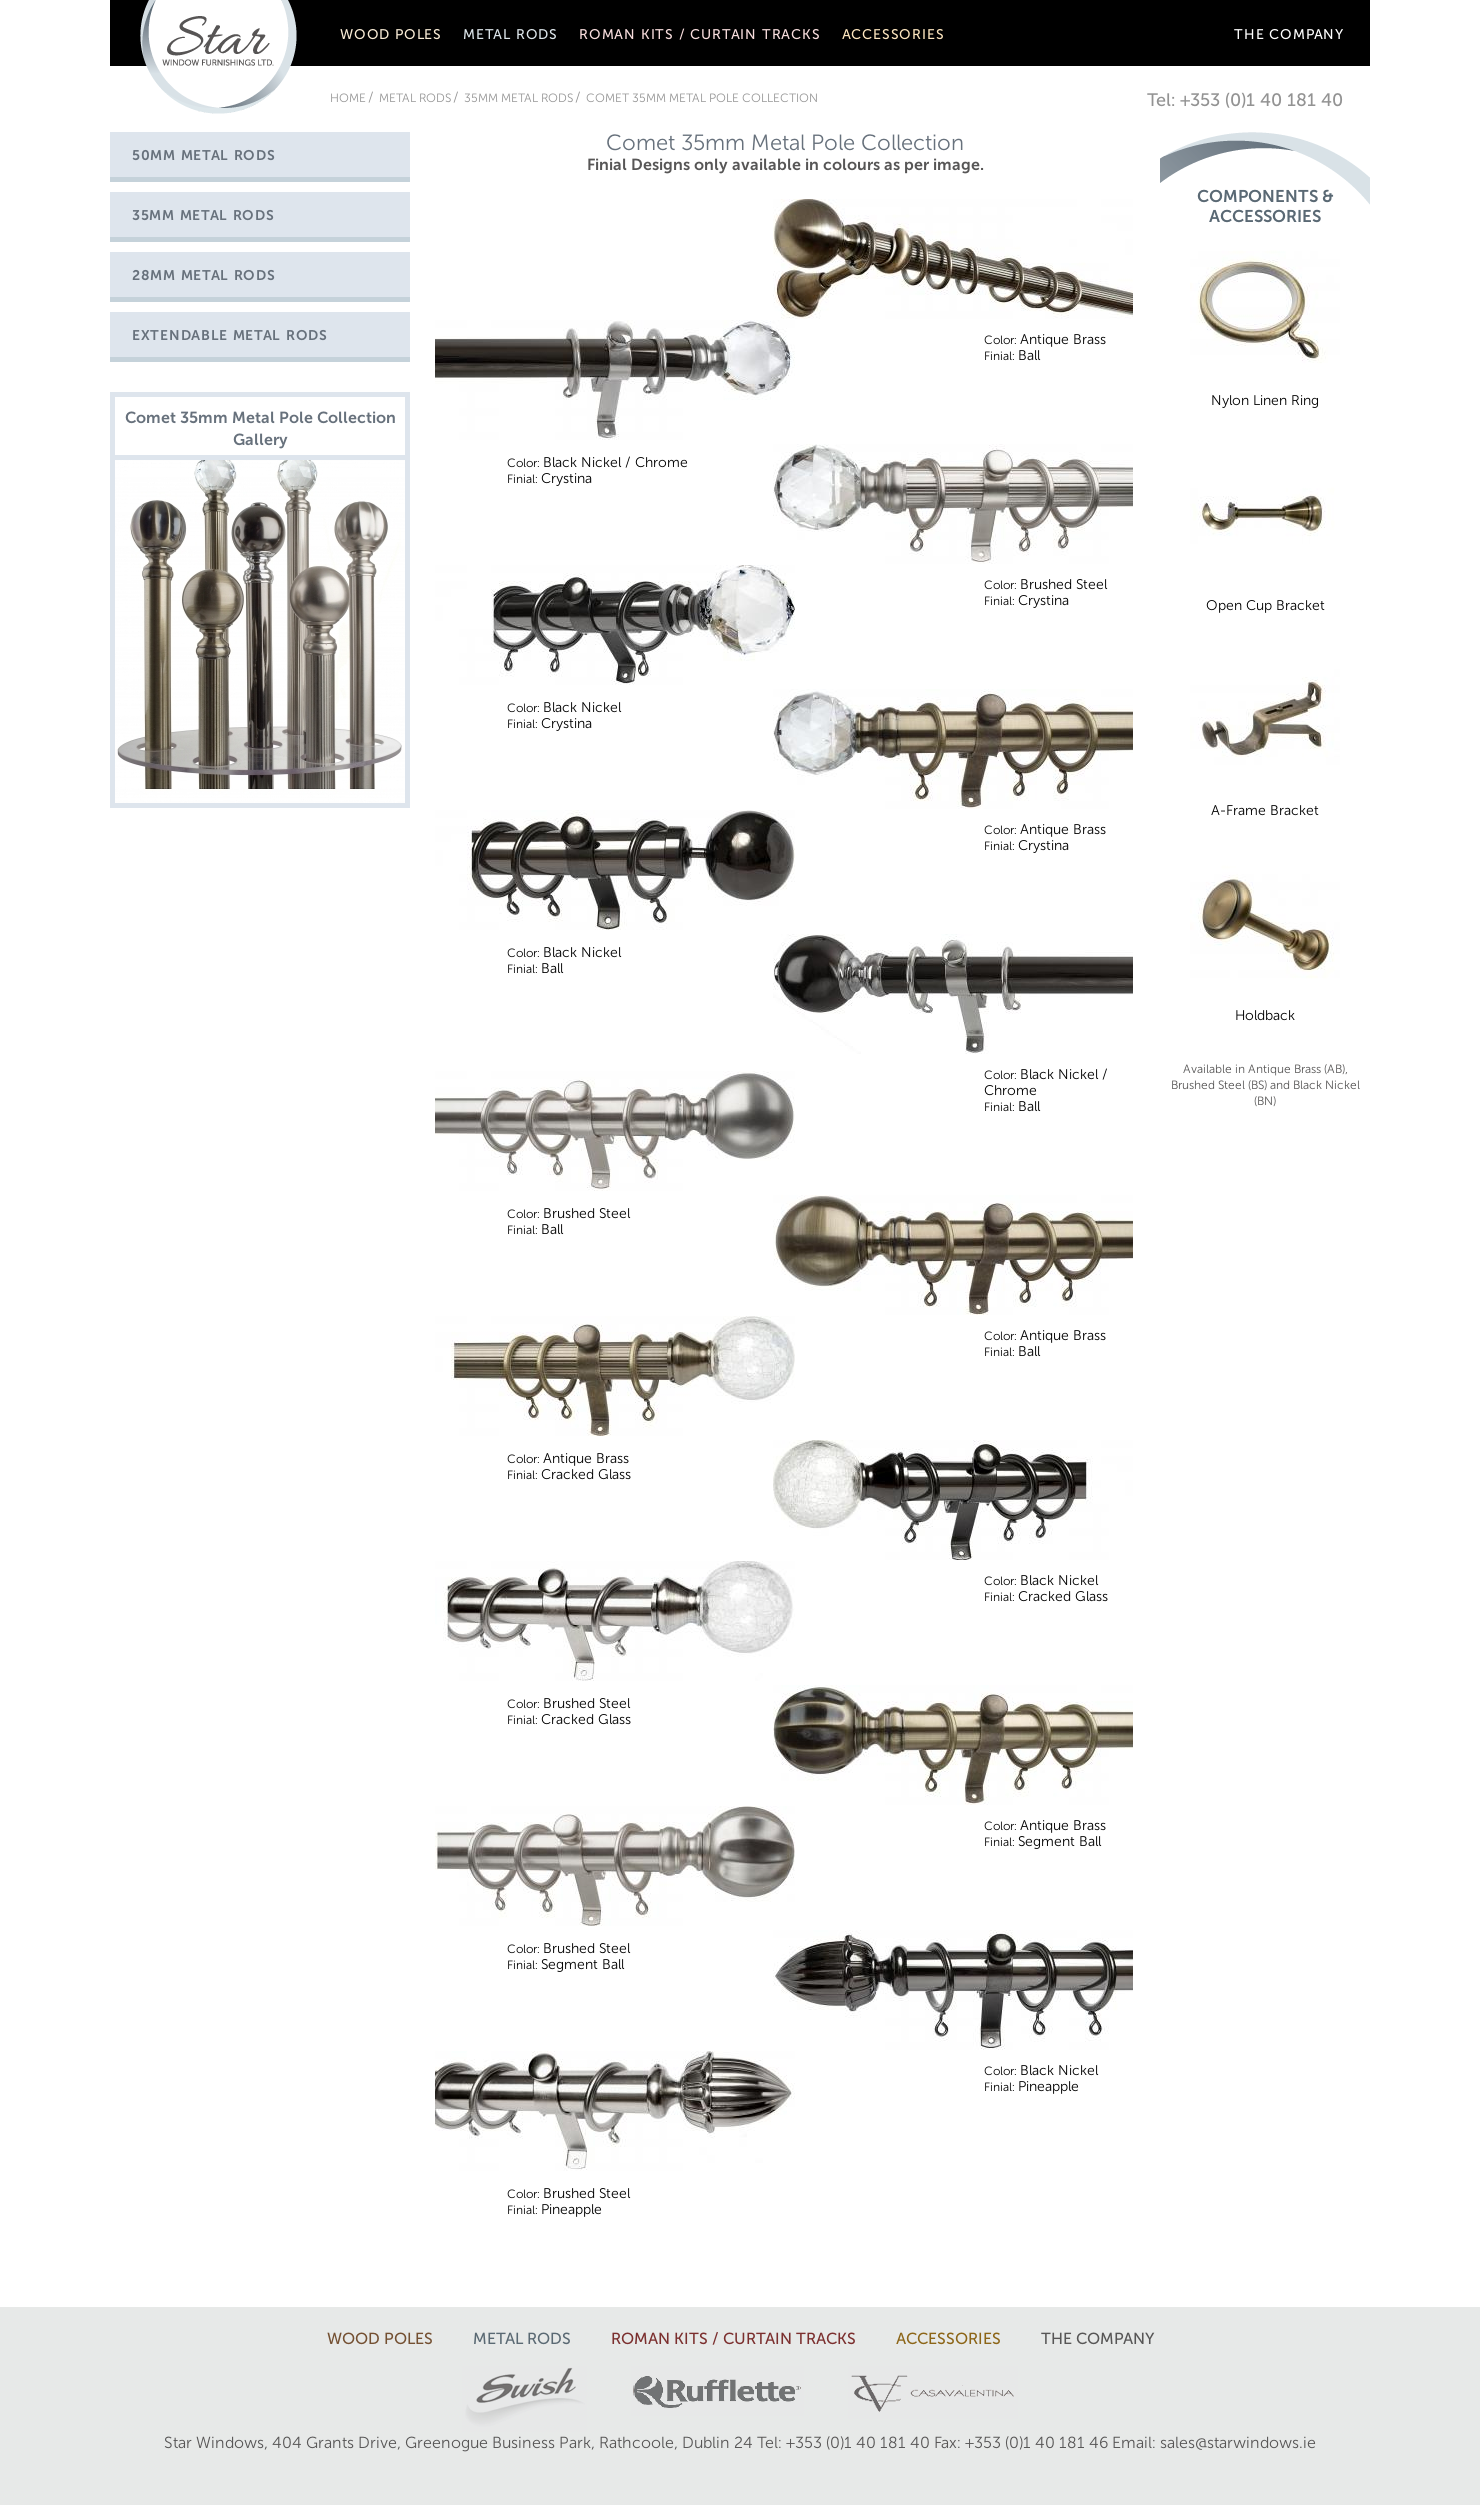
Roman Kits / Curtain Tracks (700, 34)
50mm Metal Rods (204, 155)
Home (348, 98)
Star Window (218, 57)
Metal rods (510, 34)
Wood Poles (391, 34)
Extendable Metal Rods (230, 335)
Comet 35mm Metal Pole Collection (702, 98)
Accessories (893, 34)
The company (1289, 34)
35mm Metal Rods (518, 98)
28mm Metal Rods (204, 275)
